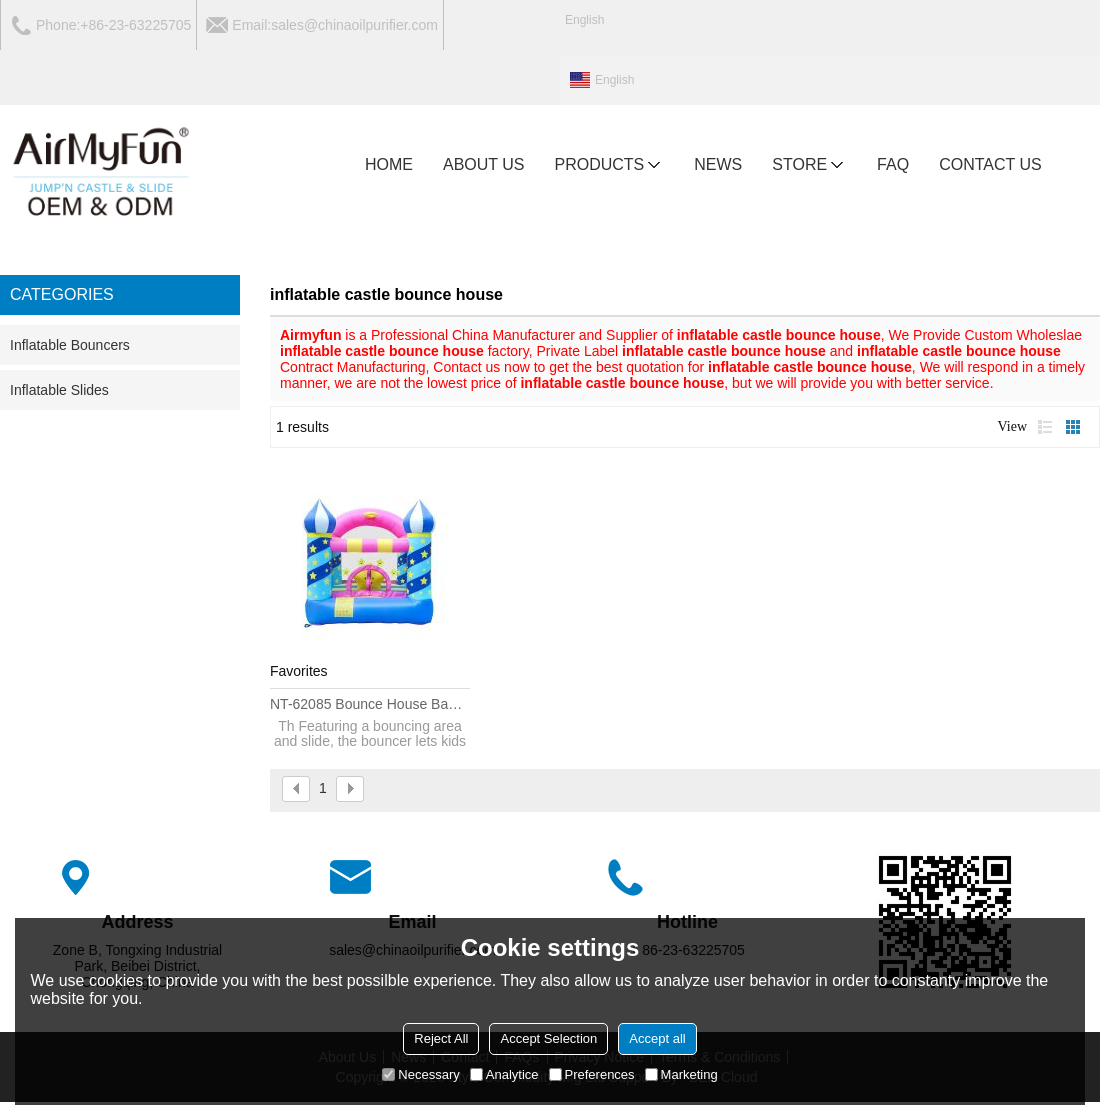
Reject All (441, 1038)
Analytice (504, 1074)
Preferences (592, 1074)
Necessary (420, 1074)
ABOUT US (484, 164)
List (1045, 427)
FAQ (893, 164)
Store (809, 165)
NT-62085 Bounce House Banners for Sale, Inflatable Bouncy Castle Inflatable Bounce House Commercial (370, 704)
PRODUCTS (610, 165)
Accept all (657, 1038)
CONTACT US (990, 164)
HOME (389, 164)
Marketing (681, 1074)
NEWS (718, 164)
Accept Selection (548, 1038)
